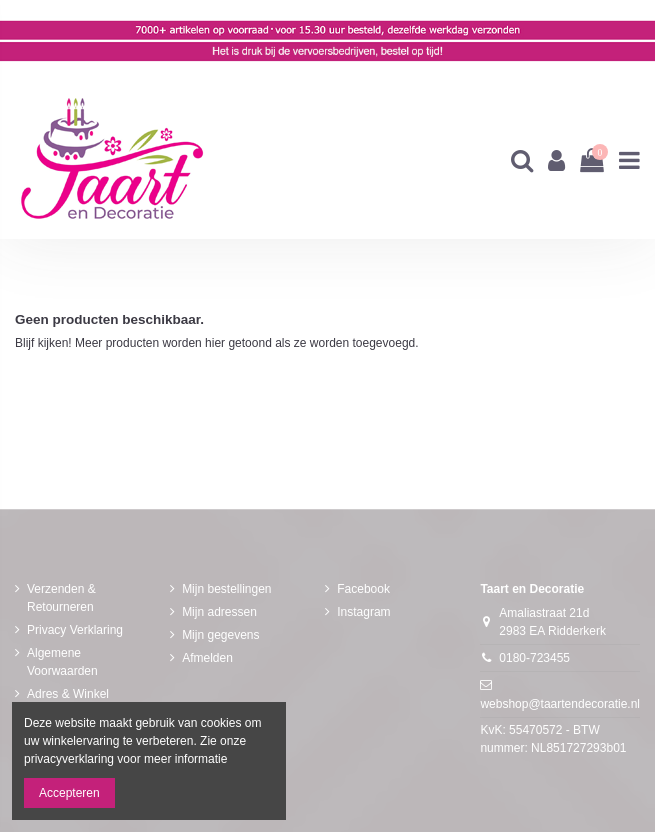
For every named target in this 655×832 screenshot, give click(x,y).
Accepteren (69, 793)
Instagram (363, 612)
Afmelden (207, 658)
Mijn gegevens (220, 635)
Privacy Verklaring (75, 630)
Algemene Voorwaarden (62, 662)
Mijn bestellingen (226, 589)
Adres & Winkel (68, 694)
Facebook (363, 589)
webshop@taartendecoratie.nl (560, 704)
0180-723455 (534, 658)
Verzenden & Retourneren (61, 598)
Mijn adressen (219, 612)
